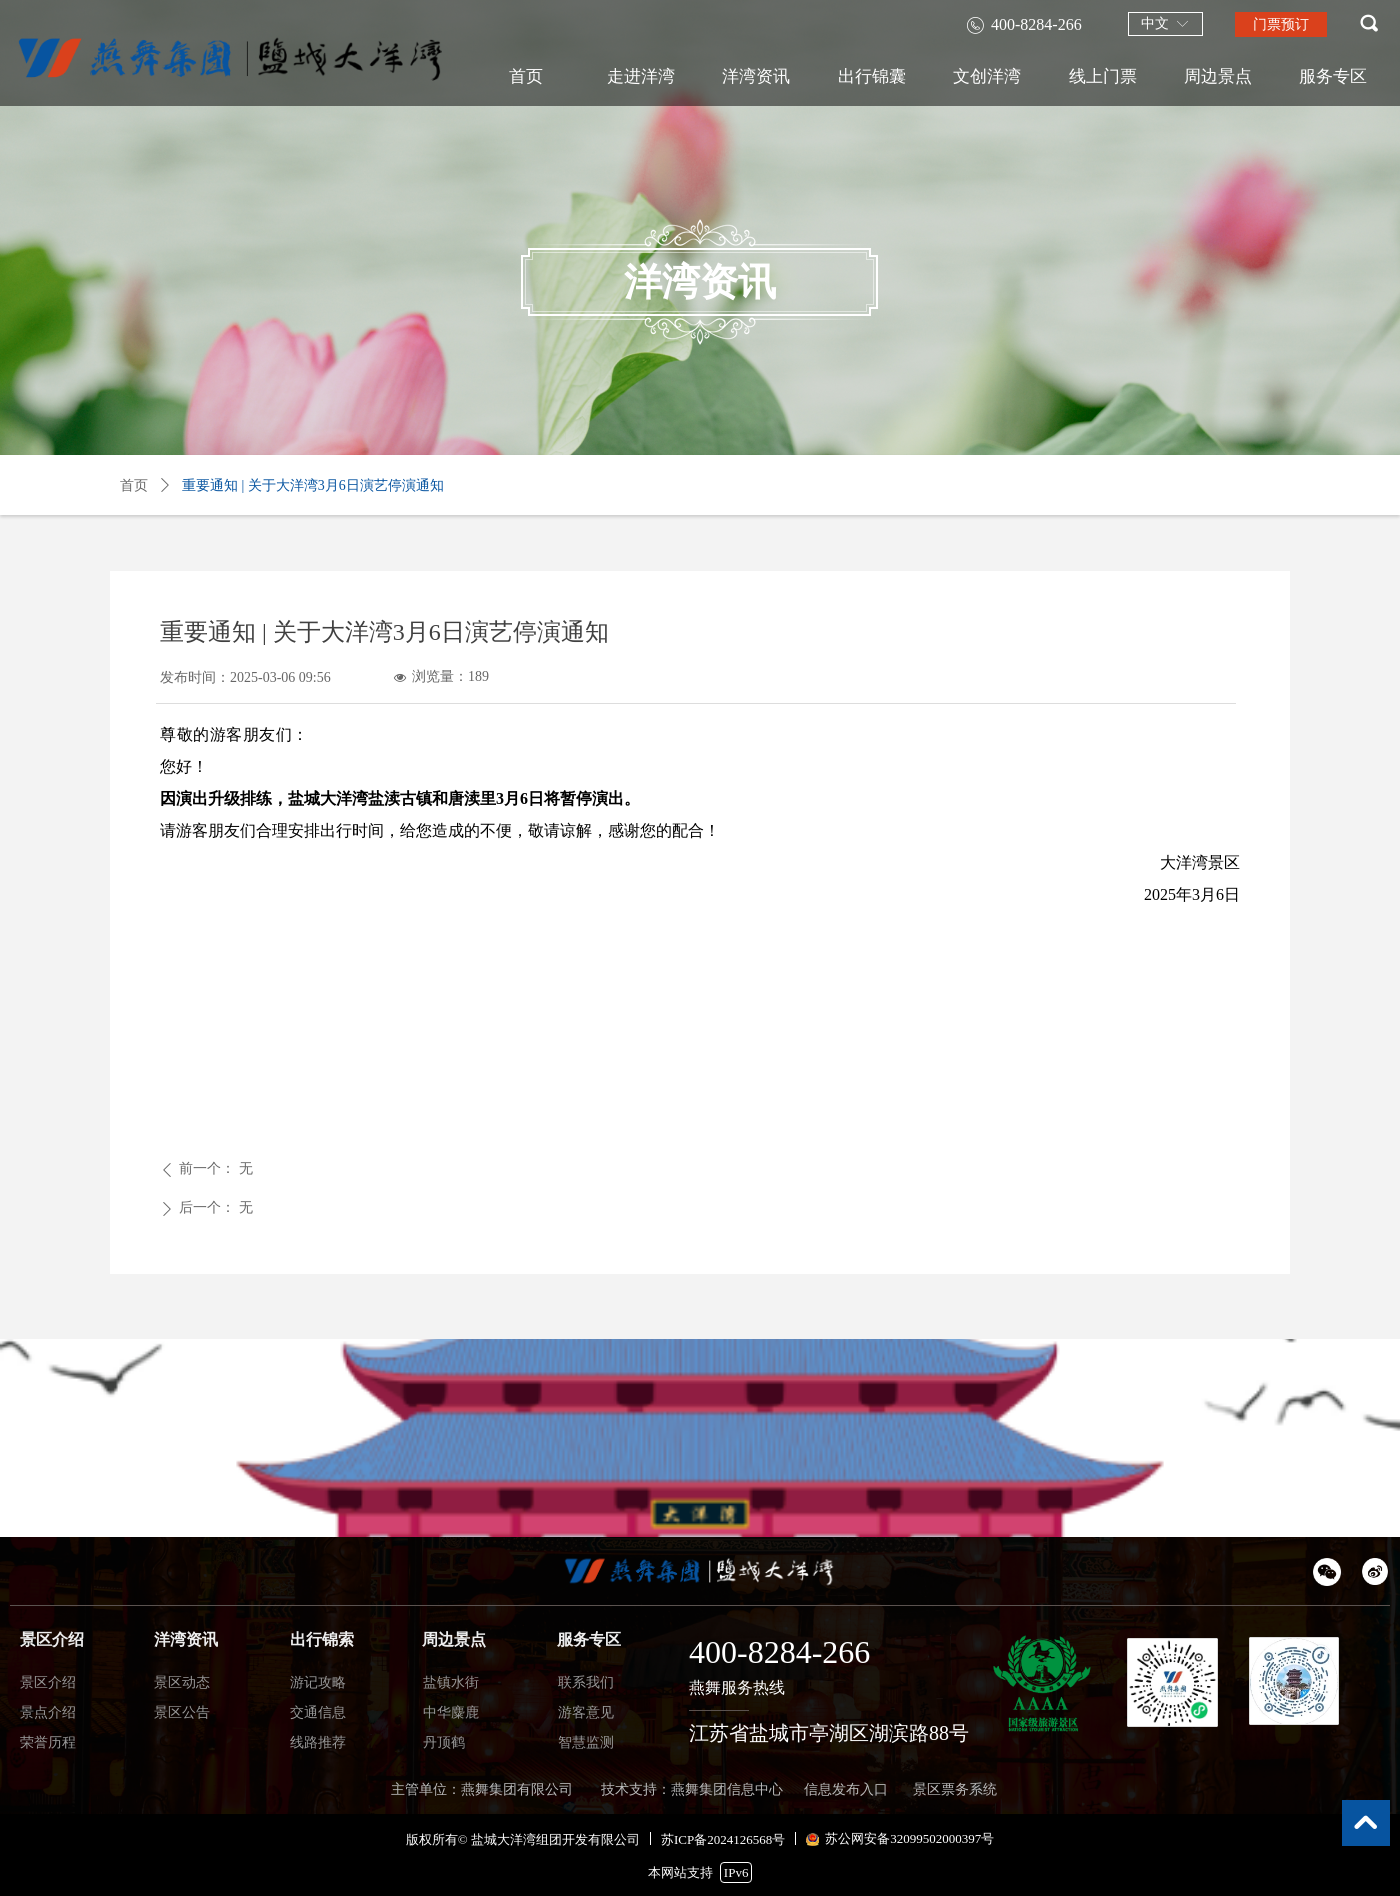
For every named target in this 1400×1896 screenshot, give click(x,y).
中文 (1155, 23)
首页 (134, 485)
